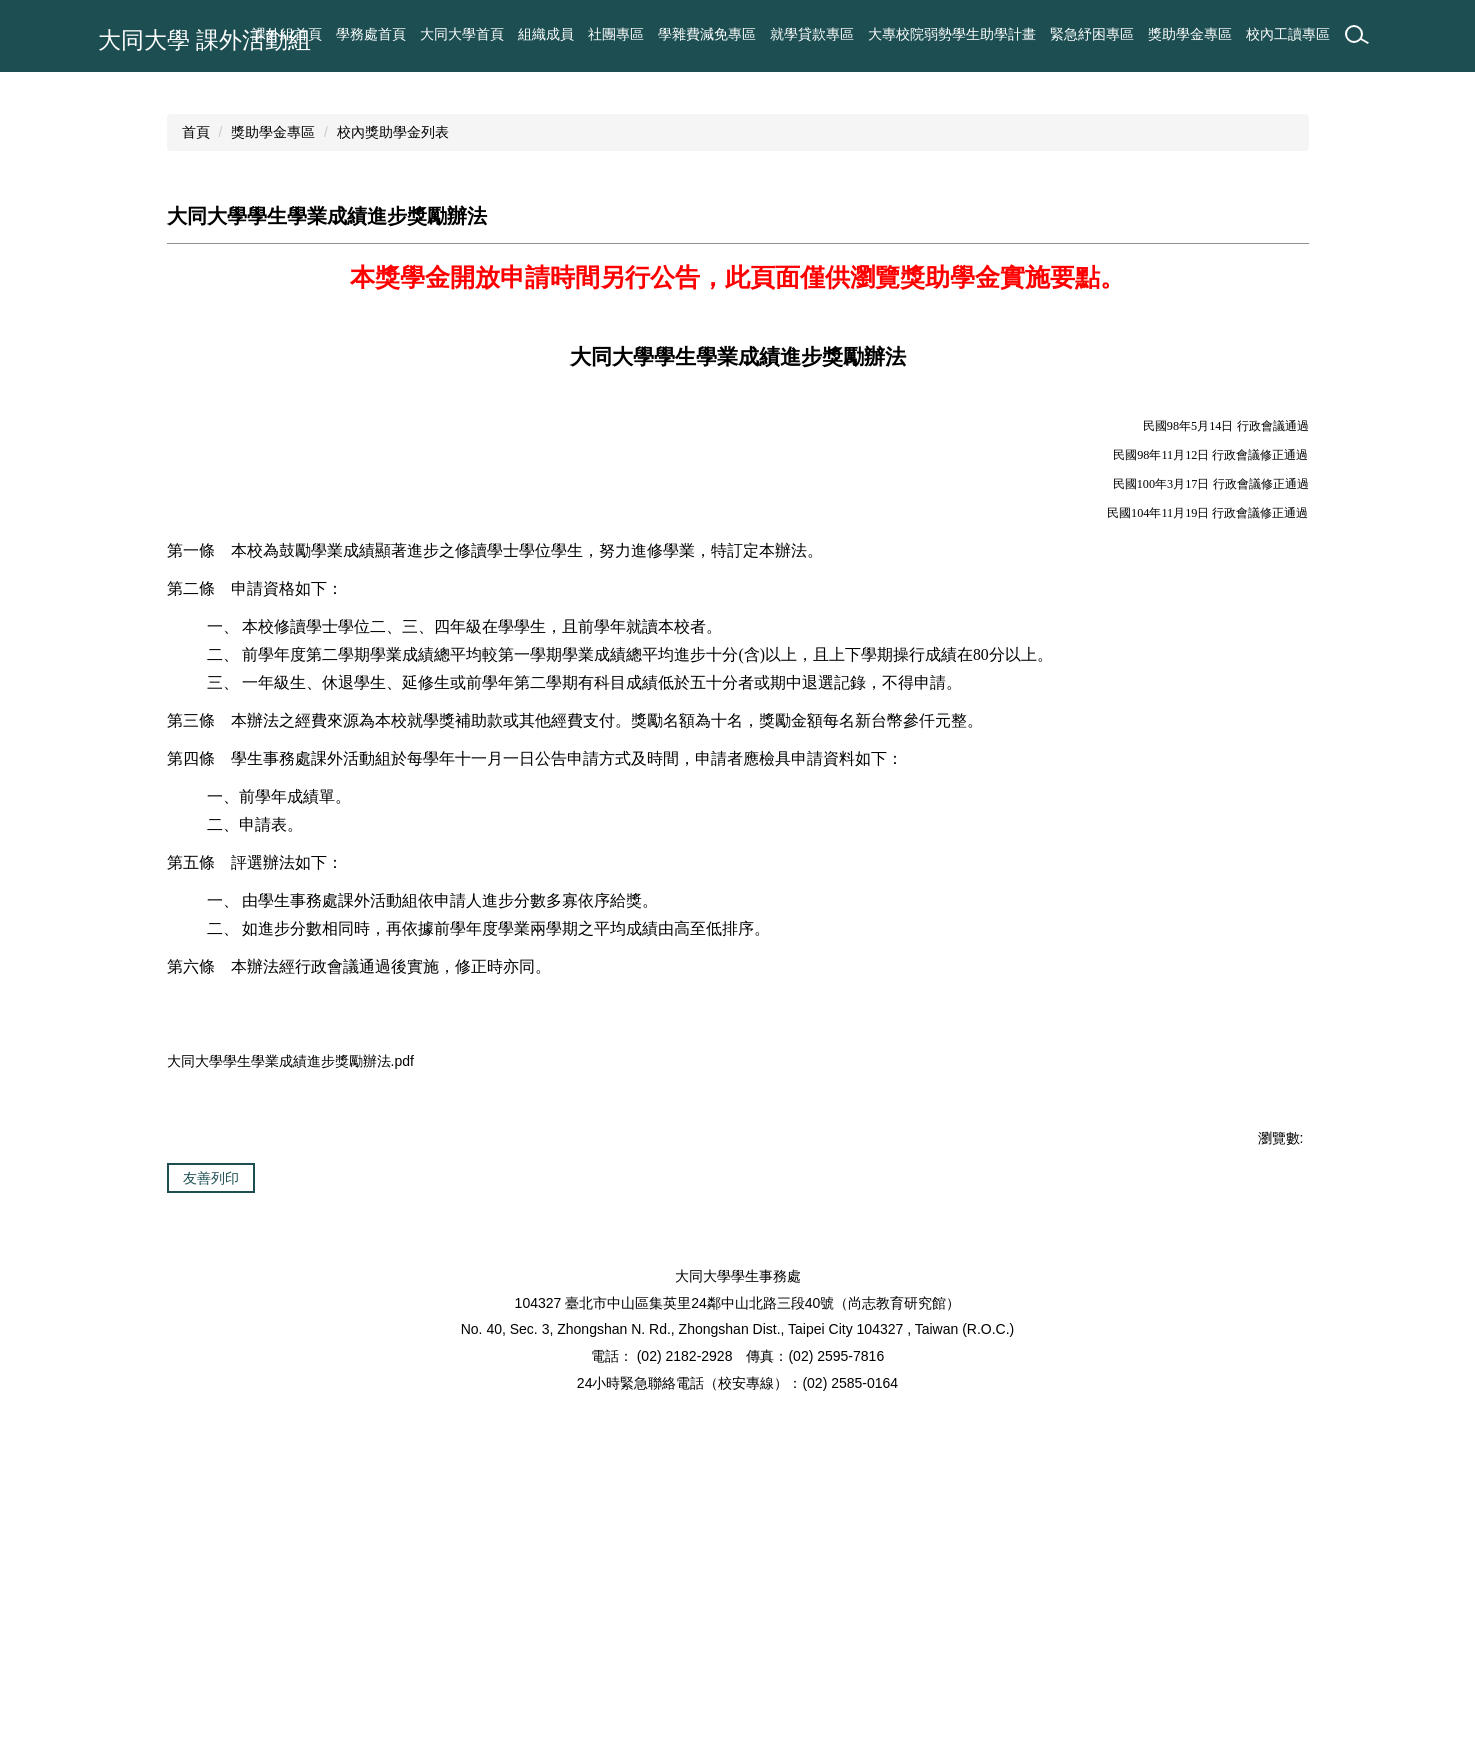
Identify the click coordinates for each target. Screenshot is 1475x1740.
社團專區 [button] (616, 34)
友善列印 (211, 1438)
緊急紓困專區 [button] (1092, 34)
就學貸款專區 (812, 34)
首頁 (196, 386)
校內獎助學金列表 (393, 386)
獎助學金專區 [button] (1190, 34)
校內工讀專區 (1288, 34)
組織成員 (546, 34)
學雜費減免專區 (707, 34)
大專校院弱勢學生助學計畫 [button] (952, 34)
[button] (25, 199)
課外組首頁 (469, 34)
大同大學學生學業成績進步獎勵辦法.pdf (303, 1317)
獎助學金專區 (273, 386)
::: (414, 34)
